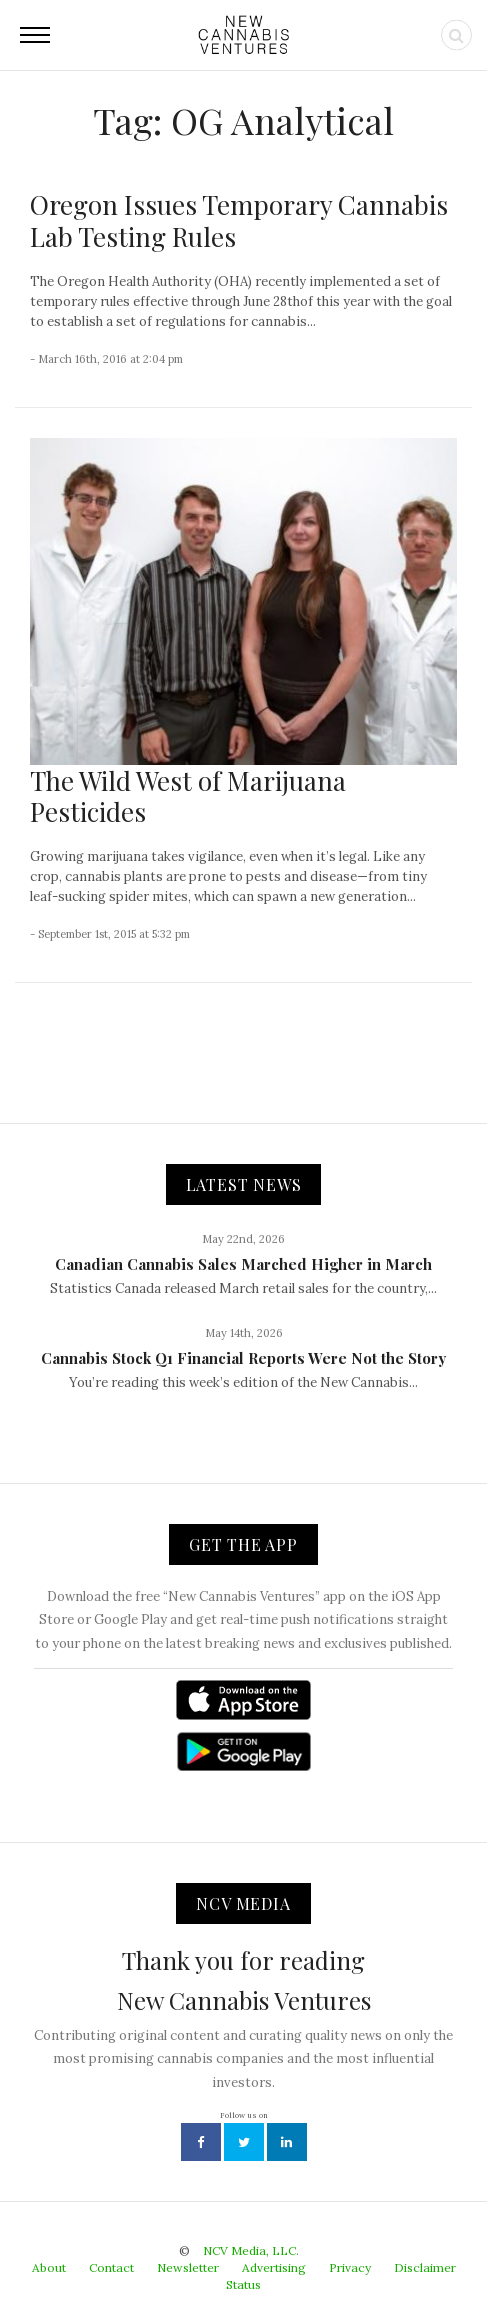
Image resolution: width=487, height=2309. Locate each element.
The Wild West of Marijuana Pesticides (188, 796)
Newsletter (188, 2267)
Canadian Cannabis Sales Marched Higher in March (243, 1264)
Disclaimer (425, 2267)
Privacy (350, 2267)
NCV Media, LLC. (251, 2250)
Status (243, 2284)
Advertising (274, 2267)
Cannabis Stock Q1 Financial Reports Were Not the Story (243, 1358)
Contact (111, 2267)
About (49, 2267)
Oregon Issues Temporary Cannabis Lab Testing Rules (239, 220)
